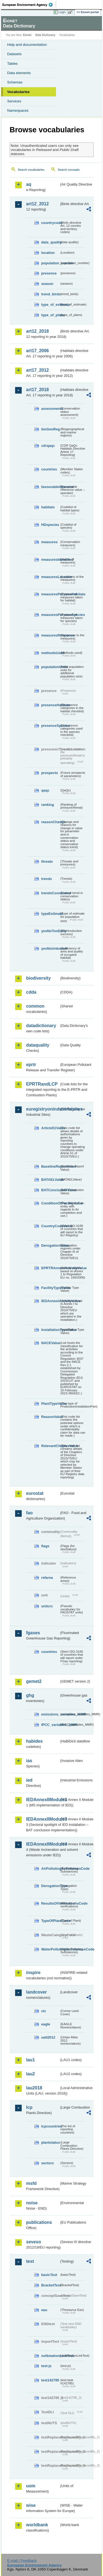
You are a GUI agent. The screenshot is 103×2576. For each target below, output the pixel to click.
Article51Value (50, 1128)
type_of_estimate (50, 304)
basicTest (49, 2275)
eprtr (31, 1064)
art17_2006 (37, 350)
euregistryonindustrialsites (42, 1109)
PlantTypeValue (50, 1403)
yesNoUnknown (50, 948)
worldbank (37, 2524)
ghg (30, 1695)
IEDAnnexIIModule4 (42, 1844)
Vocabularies (18, 92)
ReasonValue (50, 1417)
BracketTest (50, 2285)
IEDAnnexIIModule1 (42, 1799)
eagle (45, 2024)
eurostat (34, 1493)
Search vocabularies (31, 169)
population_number (50, 263)
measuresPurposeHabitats (50, 594)
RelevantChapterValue (50, 1446)
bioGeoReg (50, 429)
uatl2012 (48, 2037)
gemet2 (33, 1681)
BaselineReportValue (50, 1166)
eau (44, 2310)
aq (28, 184)
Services (14, 101)
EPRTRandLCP (42, 1084)
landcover (36, 1992)
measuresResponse (50, 635)
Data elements (19, 73)
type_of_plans (50, 315)
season (47, 284)
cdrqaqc (48, 446)
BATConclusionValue (50, 1190)
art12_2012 (37, 203)
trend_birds (50, 294)
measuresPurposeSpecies (50, 615)
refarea (47, 1578)
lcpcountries (50, 2126)
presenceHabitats (50, 705)
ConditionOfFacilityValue (50, 1203)
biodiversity (38, 978)
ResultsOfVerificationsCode (50, 1903)
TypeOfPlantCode (50, 1921)
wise (31, 2505)
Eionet (27, 35)
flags (45, 1546)
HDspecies (50, 525)
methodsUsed (50, 653)
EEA (29, 4)
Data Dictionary (45, 35)
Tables (12, 63)
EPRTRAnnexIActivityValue (50, 1268)
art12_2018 (37, 331)
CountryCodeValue (50, 1226)
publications (39, 2222)
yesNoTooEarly (50, 931)
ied (29, 1780)
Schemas (15, 82)
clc (43, 2011)
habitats (48, 507)
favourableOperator (50, 487)
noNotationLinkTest (50, 2356)
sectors (47, 2163)
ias (29, 1760)
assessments (50, 409)
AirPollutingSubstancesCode (50, 1868)
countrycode (50, 223)
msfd (31, 2183)
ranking (47, 805)
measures (49, 542)
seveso (33, 2241)
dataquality (37, 1045)
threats (47, 861)
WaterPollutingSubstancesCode (50, 1949)
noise (32, 2203)
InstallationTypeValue (50, 1330)
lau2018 (34, 2088)
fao (29, 1512)
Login (62, 12)
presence (49, 273)
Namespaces (18, 110)
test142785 (50, 2380)
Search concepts (68, 169)
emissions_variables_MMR (50, 1714)
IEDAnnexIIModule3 (42, 1819)
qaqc (45, 790)
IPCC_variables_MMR (50, 1725)
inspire (33, 1972)
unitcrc (47, 1606)
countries (49, 469)
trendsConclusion (50, 893)
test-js (46, 2366)
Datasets (14, 54)
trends (46, 879)
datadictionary (41, 1025)
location (48, 253)
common (35, 1006)
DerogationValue (50, 1245)
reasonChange (50, 822)
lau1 (30, 2060)
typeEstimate (50, 914)
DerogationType (50, 1886)
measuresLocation (50, 577)
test (30, 2261)
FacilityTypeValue (50, 1288)
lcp (29, 2107)
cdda (31, 992)
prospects (49, 773)
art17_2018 (37, 389)
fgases (33, 1632)
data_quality (50, 242)
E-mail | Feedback (22, 2560)
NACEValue (50, 1343)
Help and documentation (27, 45)
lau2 (30, 2074)
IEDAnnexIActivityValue (50, 1301)
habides (34, 1741)
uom (30, 2486)
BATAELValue (50, 1180)
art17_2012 (37, 370)
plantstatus (50, 2142)
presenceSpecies (50, 726)
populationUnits (50, 667)
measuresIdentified (50, 559)
